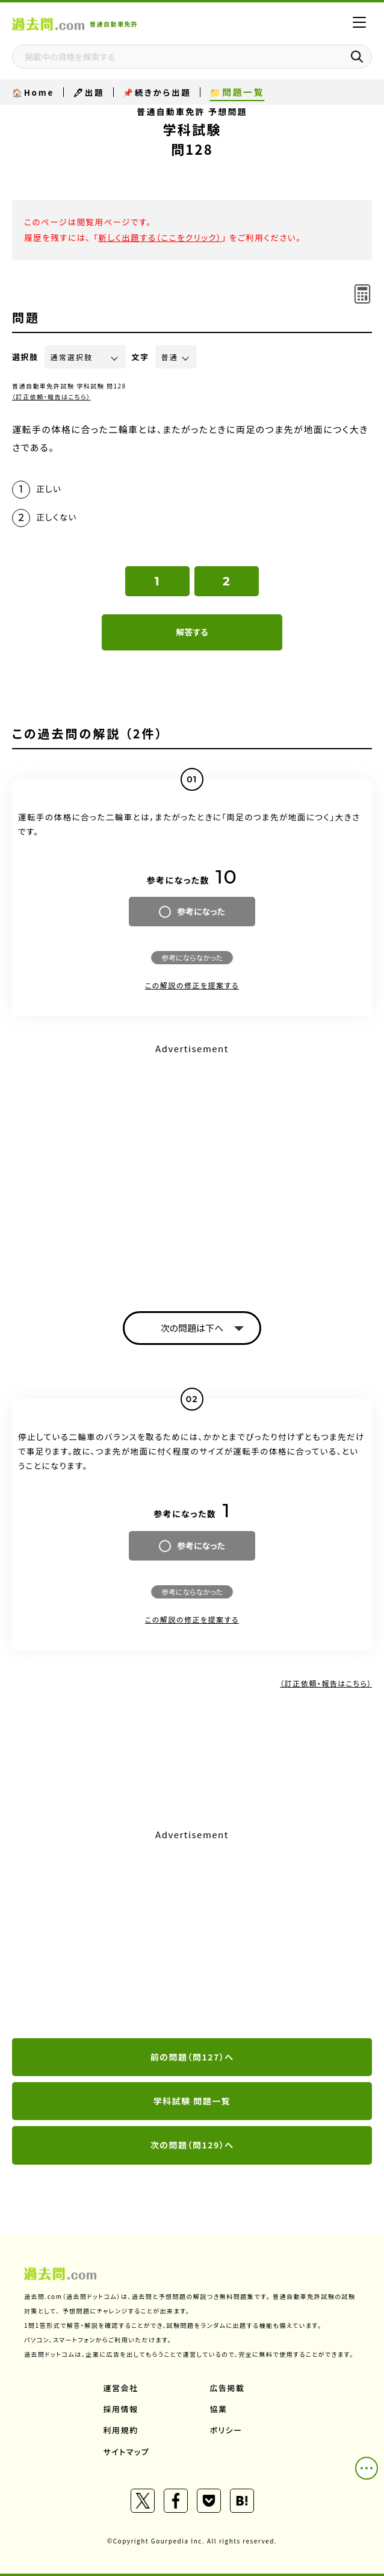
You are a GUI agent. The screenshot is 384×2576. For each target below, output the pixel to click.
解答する (192, 632)
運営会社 (121, 2388)
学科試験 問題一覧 (192, 2101)
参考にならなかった (192, 957)
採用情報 (121, 2409)
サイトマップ (127, 2451)
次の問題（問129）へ (192, 2145)
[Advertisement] (192, 1934)
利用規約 (121, 2430)
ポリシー (226, 2430)
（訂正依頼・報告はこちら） (51, 396)
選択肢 (25, 357)
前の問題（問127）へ (192, 2057)
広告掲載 (227, 2388)
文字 (140, 357)
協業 (219, 2409)
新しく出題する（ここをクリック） (159, 237)
